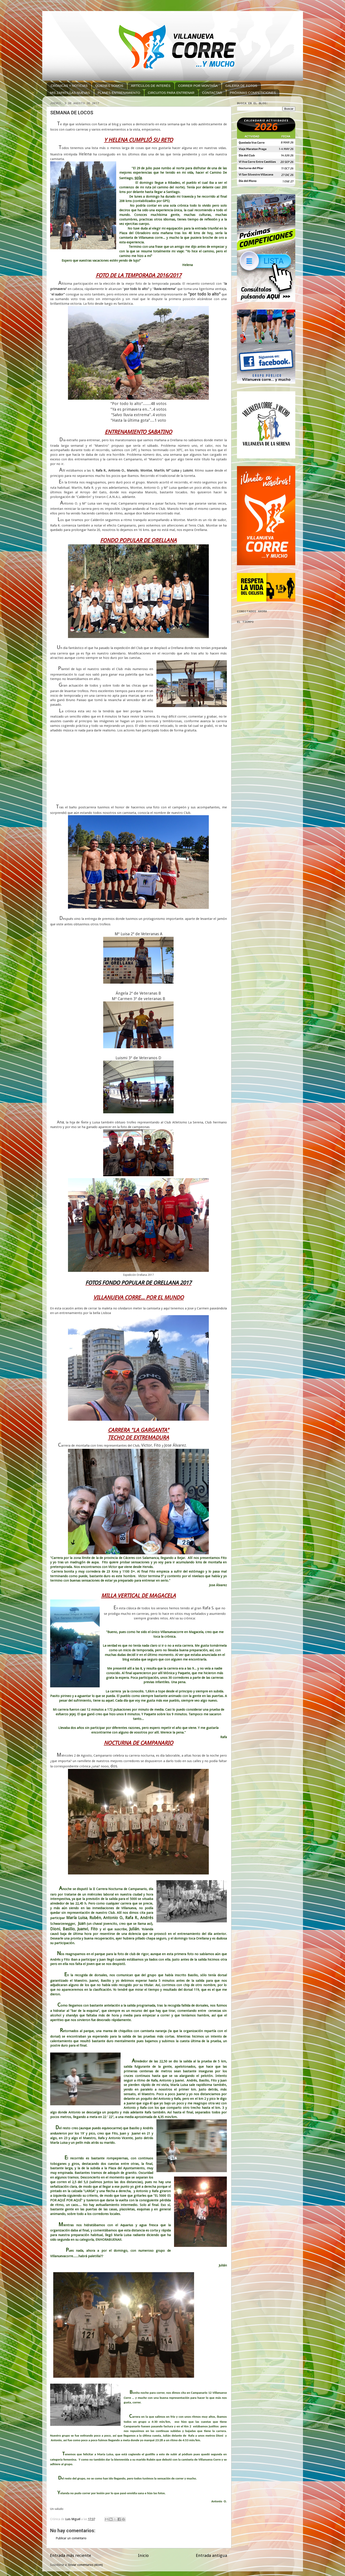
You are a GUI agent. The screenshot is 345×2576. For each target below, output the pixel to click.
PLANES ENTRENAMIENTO (119, 93)
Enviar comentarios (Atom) (85, 2565)
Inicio (143, 2555)
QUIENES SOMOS (109, 86)
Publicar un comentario (71, 2538)
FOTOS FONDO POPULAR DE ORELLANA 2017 (138, 1283)
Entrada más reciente (70, 2555)
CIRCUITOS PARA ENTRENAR (171, 93)
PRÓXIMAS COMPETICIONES (253, 93)
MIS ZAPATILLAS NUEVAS (70, 93)
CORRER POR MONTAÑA (198, 86)
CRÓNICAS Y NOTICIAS (69, 86)
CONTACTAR (212, 93)
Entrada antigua (211, 2555)
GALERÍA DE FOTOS (241, 86)
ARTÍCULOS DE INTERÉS (151, 86)
